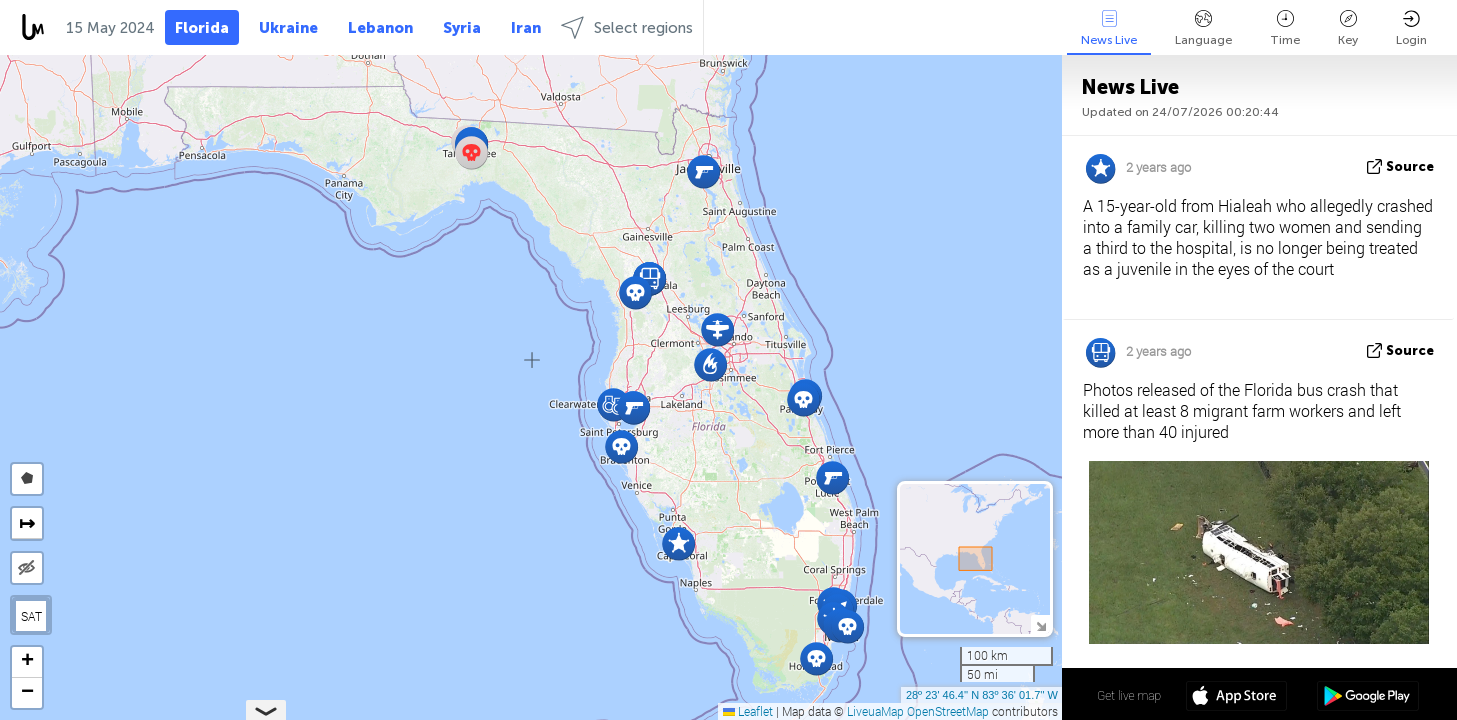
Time (1285, 28)
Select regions (627, 27)
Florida (202, 28)
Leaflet (748, 711)
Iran (526, 28)
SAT (31, 616)
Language (1203, 28)
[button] (678, 543)
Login (1411, 28)
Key (1348, 28)
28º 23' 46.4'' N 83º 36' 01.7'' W (982, 695)
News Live (1109, 28)
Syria (462, 28)
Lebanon (380, 28)
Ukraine (288, 28)
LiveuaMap (875, 711)
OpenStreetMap (948, 711)
